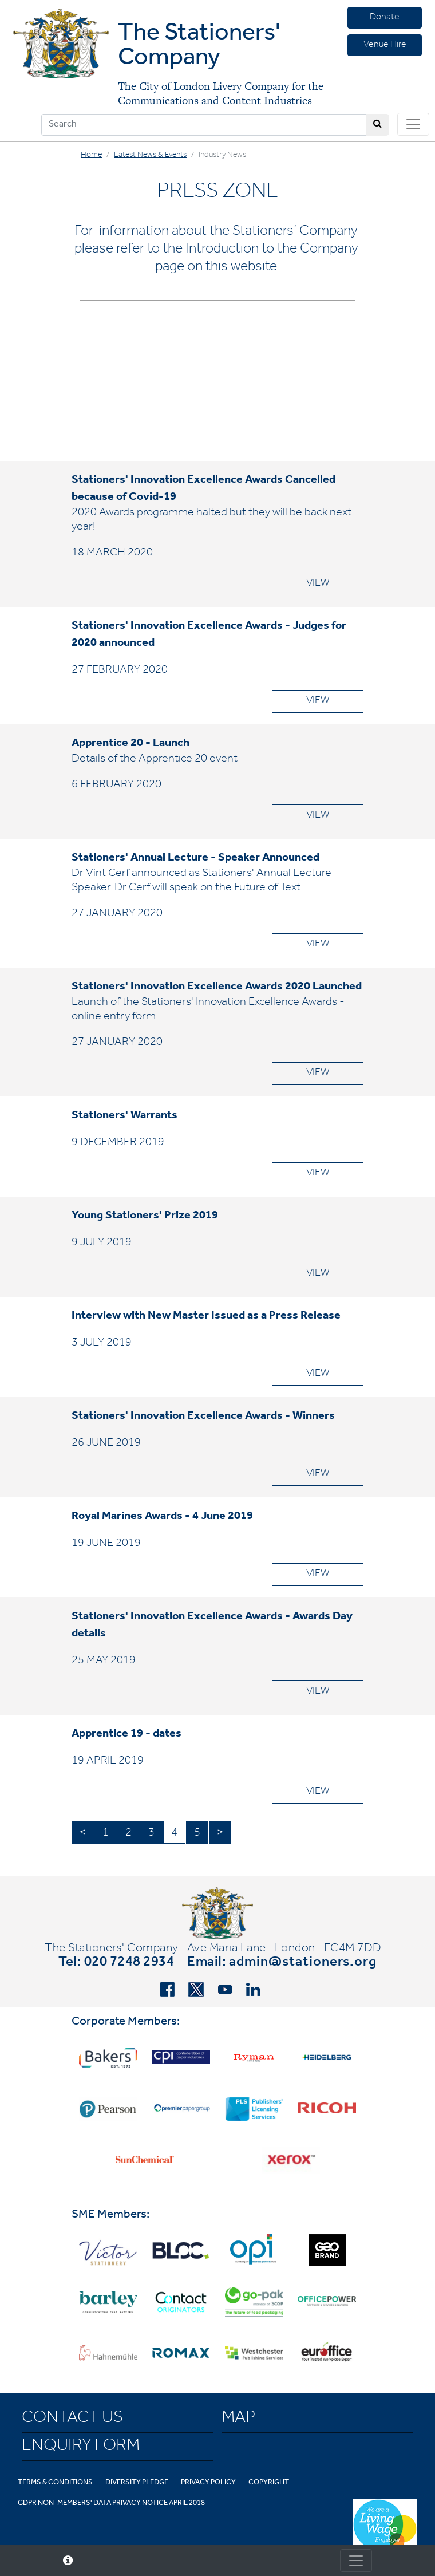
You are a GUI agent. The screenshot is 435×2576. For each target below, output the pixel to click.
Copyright (268, 2483)
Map (238, 2419)
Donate (385, 17)
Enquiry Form (81, 2447)
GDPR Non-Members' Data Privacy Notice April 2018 (111, 2503)
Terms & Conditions (55, 2483)
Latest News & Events (150, 156)
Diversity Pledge (136, 2483)
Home (91, 156)
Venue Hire (384, 45)
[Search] (203, 125)
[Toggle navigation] (413, 124)
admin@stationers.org (303, 1963)
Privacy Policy (208, 2483)
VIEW (318, 584)
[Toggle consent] (356, 2560)
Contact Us (72, 2419)
